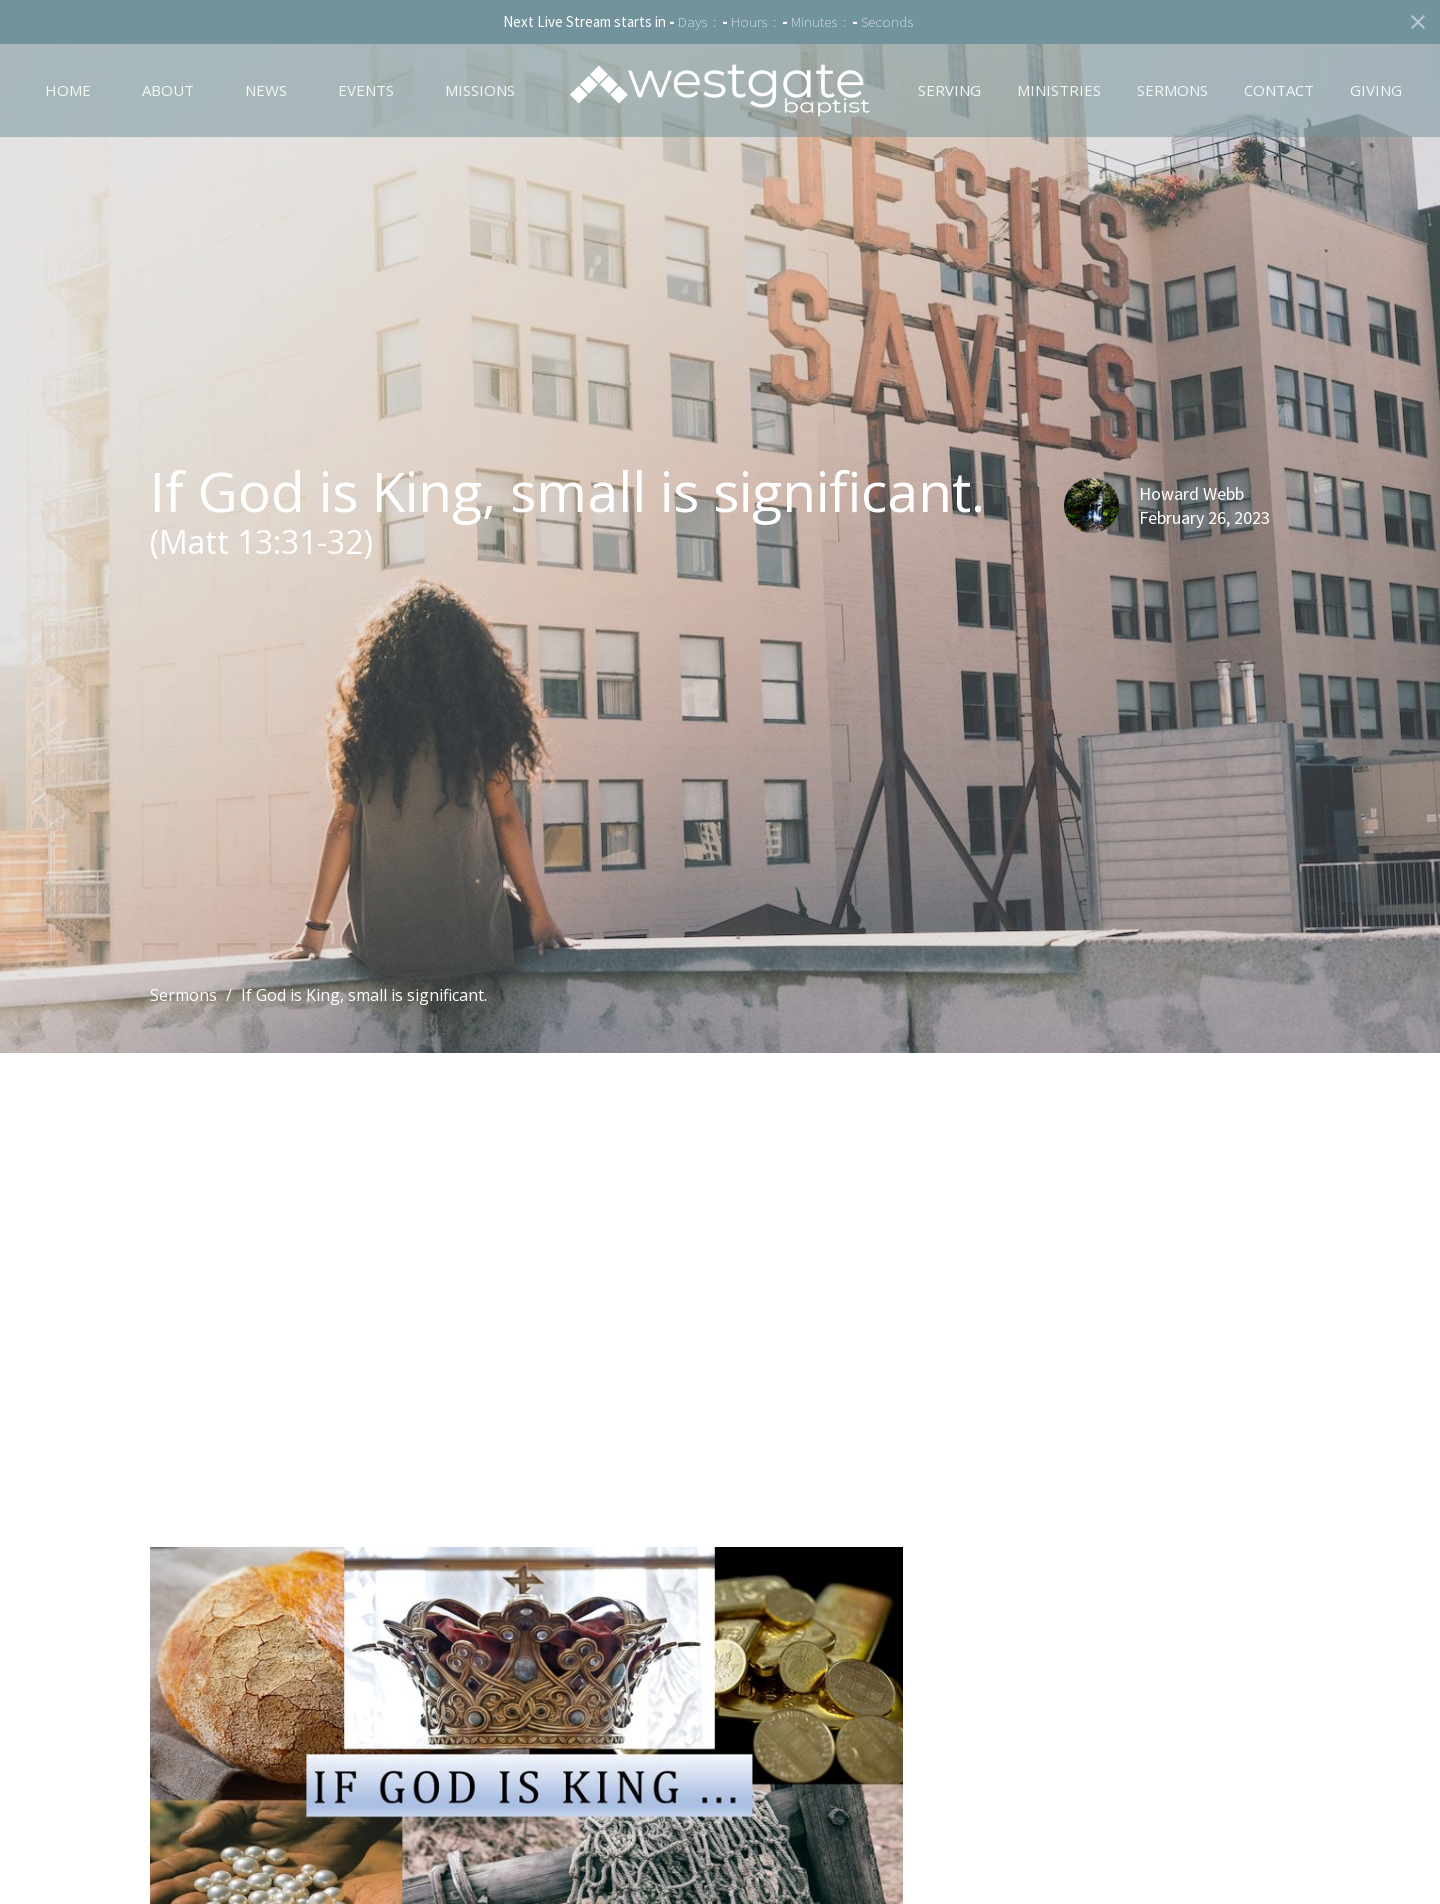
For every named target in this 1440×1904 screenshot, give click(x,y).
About (168, 90)
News (266, 90)
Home (68, 90)
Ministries (1059, 90)
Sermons (1172, 90)
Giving (1376, 90)
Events (366, 90)
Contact (1279, 90)
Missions (480, 90)
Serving (949, 90)
